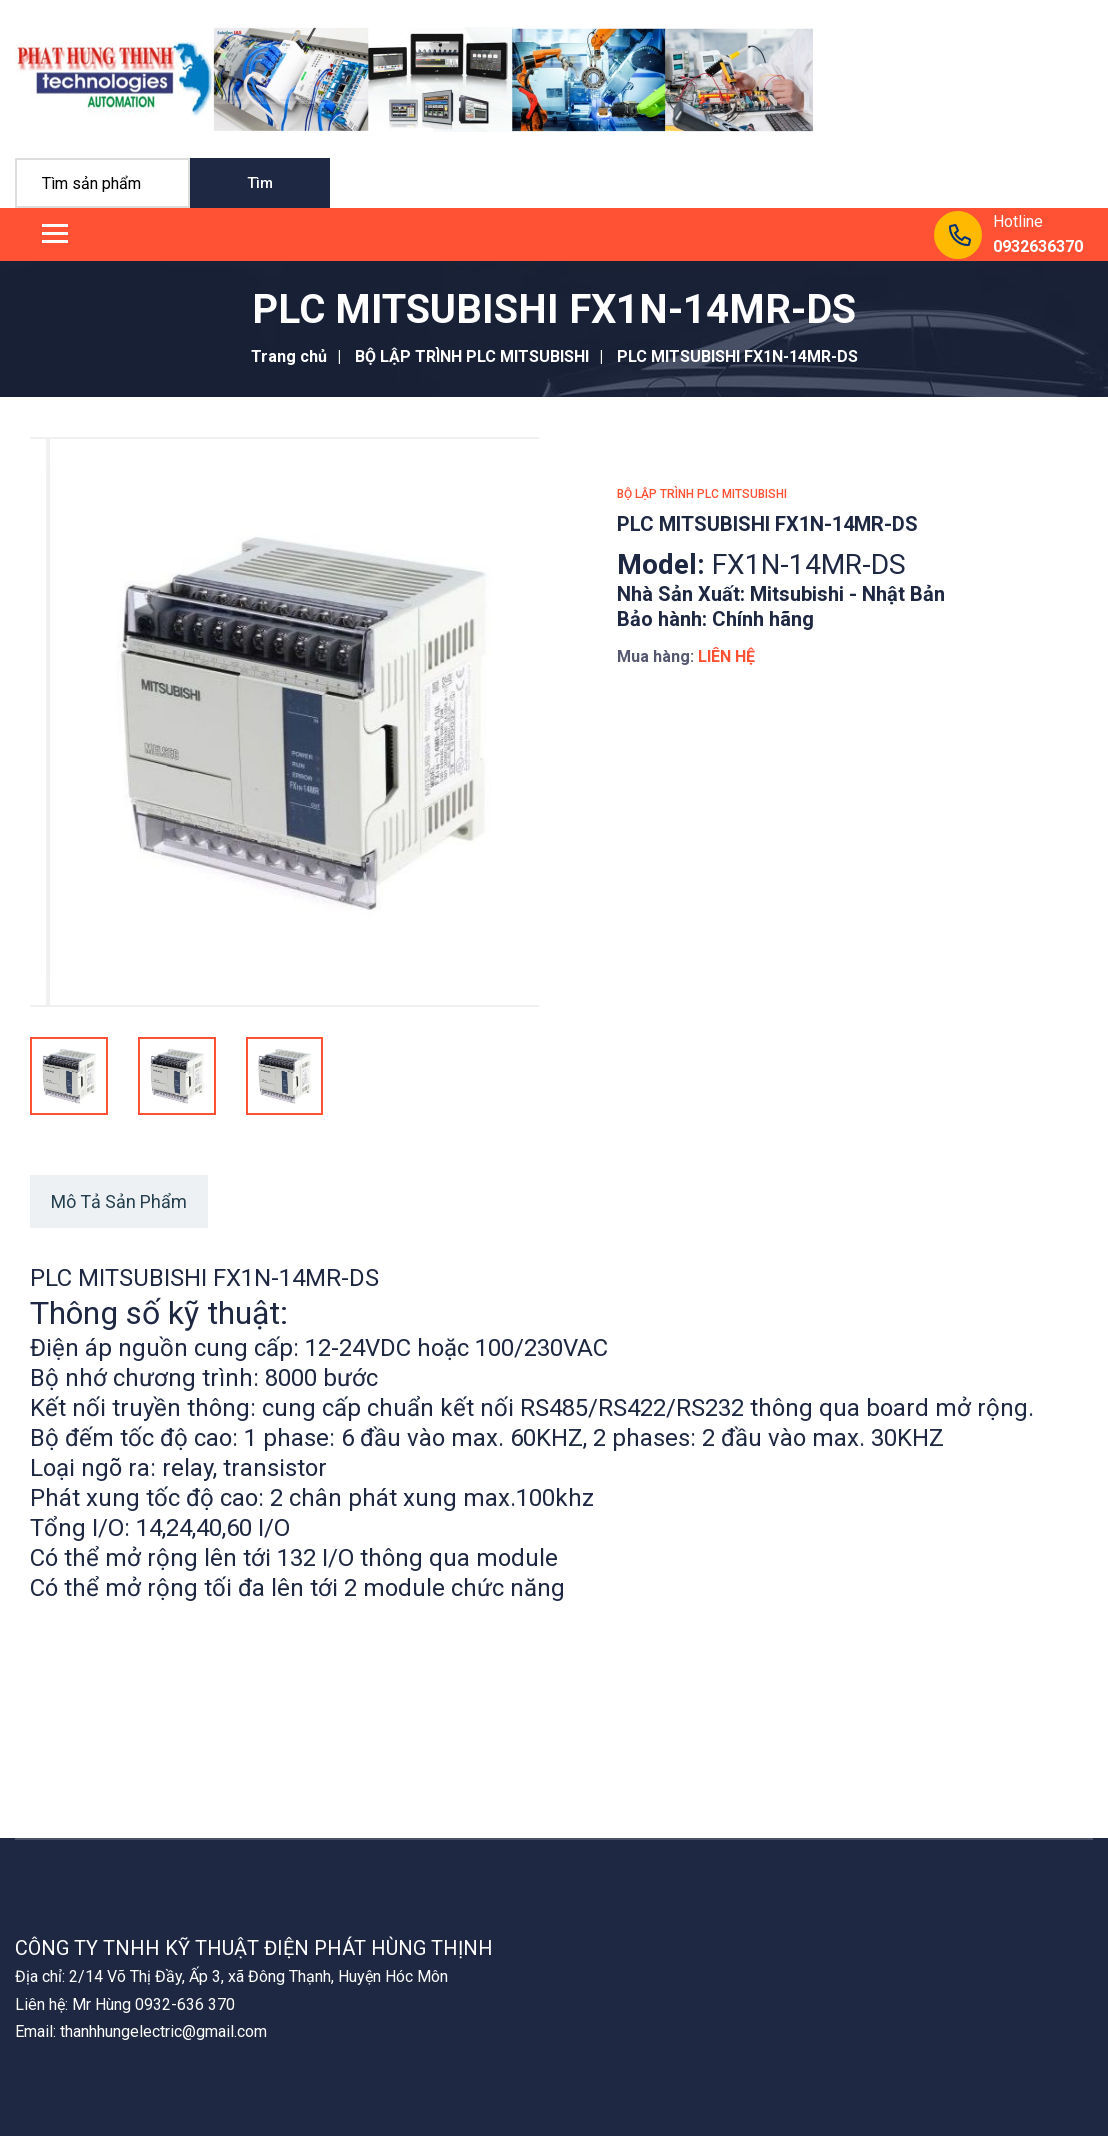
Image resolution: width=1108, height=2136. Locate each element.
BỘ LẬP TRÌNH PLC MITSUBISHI (472, 356)
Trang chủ (289, 356)
